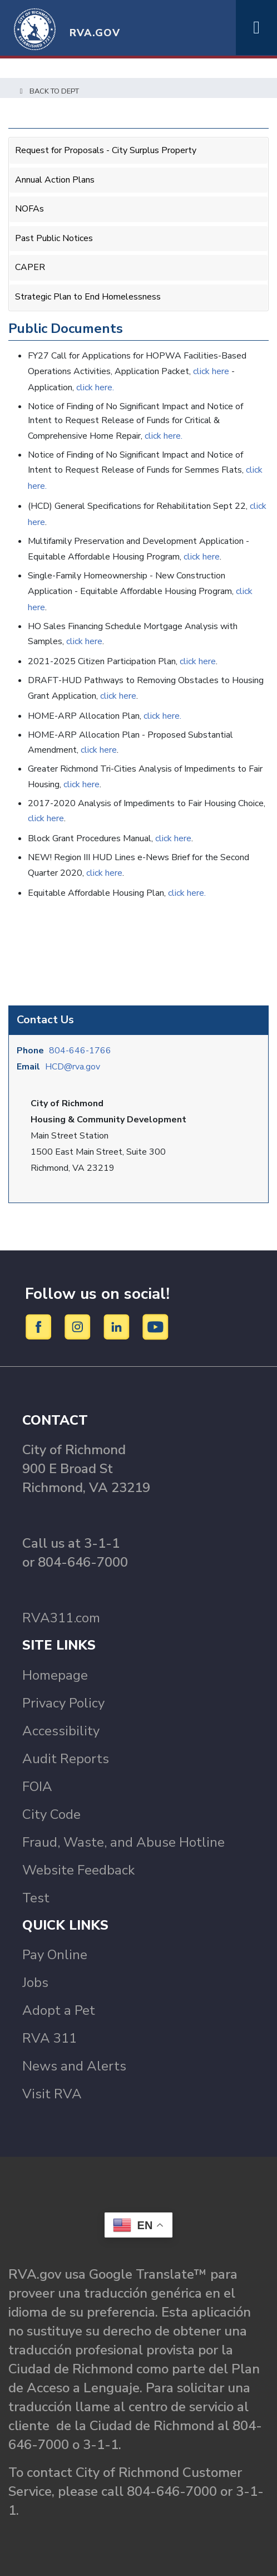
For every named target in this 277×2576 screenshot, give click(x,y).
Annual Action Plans (55, 180)
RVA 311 (49, 2038)
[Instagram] (79, 1326)
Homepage (55, 1675)
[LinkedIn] (118, 1326)
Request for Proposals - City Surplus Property (105, 150)
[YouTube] (156, 1326)
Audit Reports (65, 1759)
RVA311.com (61, 1618)
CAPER (30, 267)
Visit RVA (52, 2094)
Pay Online (54, 1955)
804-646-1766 (80, 1050)
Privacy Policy (63, 1703)
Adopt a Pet (58, 2010)
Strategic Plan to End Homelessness (88, 297)
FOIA (37, 1786)
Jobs (35, 1982)
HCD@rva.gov (72, 1067)
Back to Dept (48, 91)
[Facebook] (40, 1326)
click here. (95, 387)
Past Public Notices (54, 238)
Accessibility (61, 1731)
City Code (51, 1814)
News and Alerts (74, 2066)
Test (36, 1898)
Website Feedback (78, 1870)
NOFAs (29, 209)
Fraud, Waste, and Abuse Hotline (123, 1842)
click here (212, 371)
